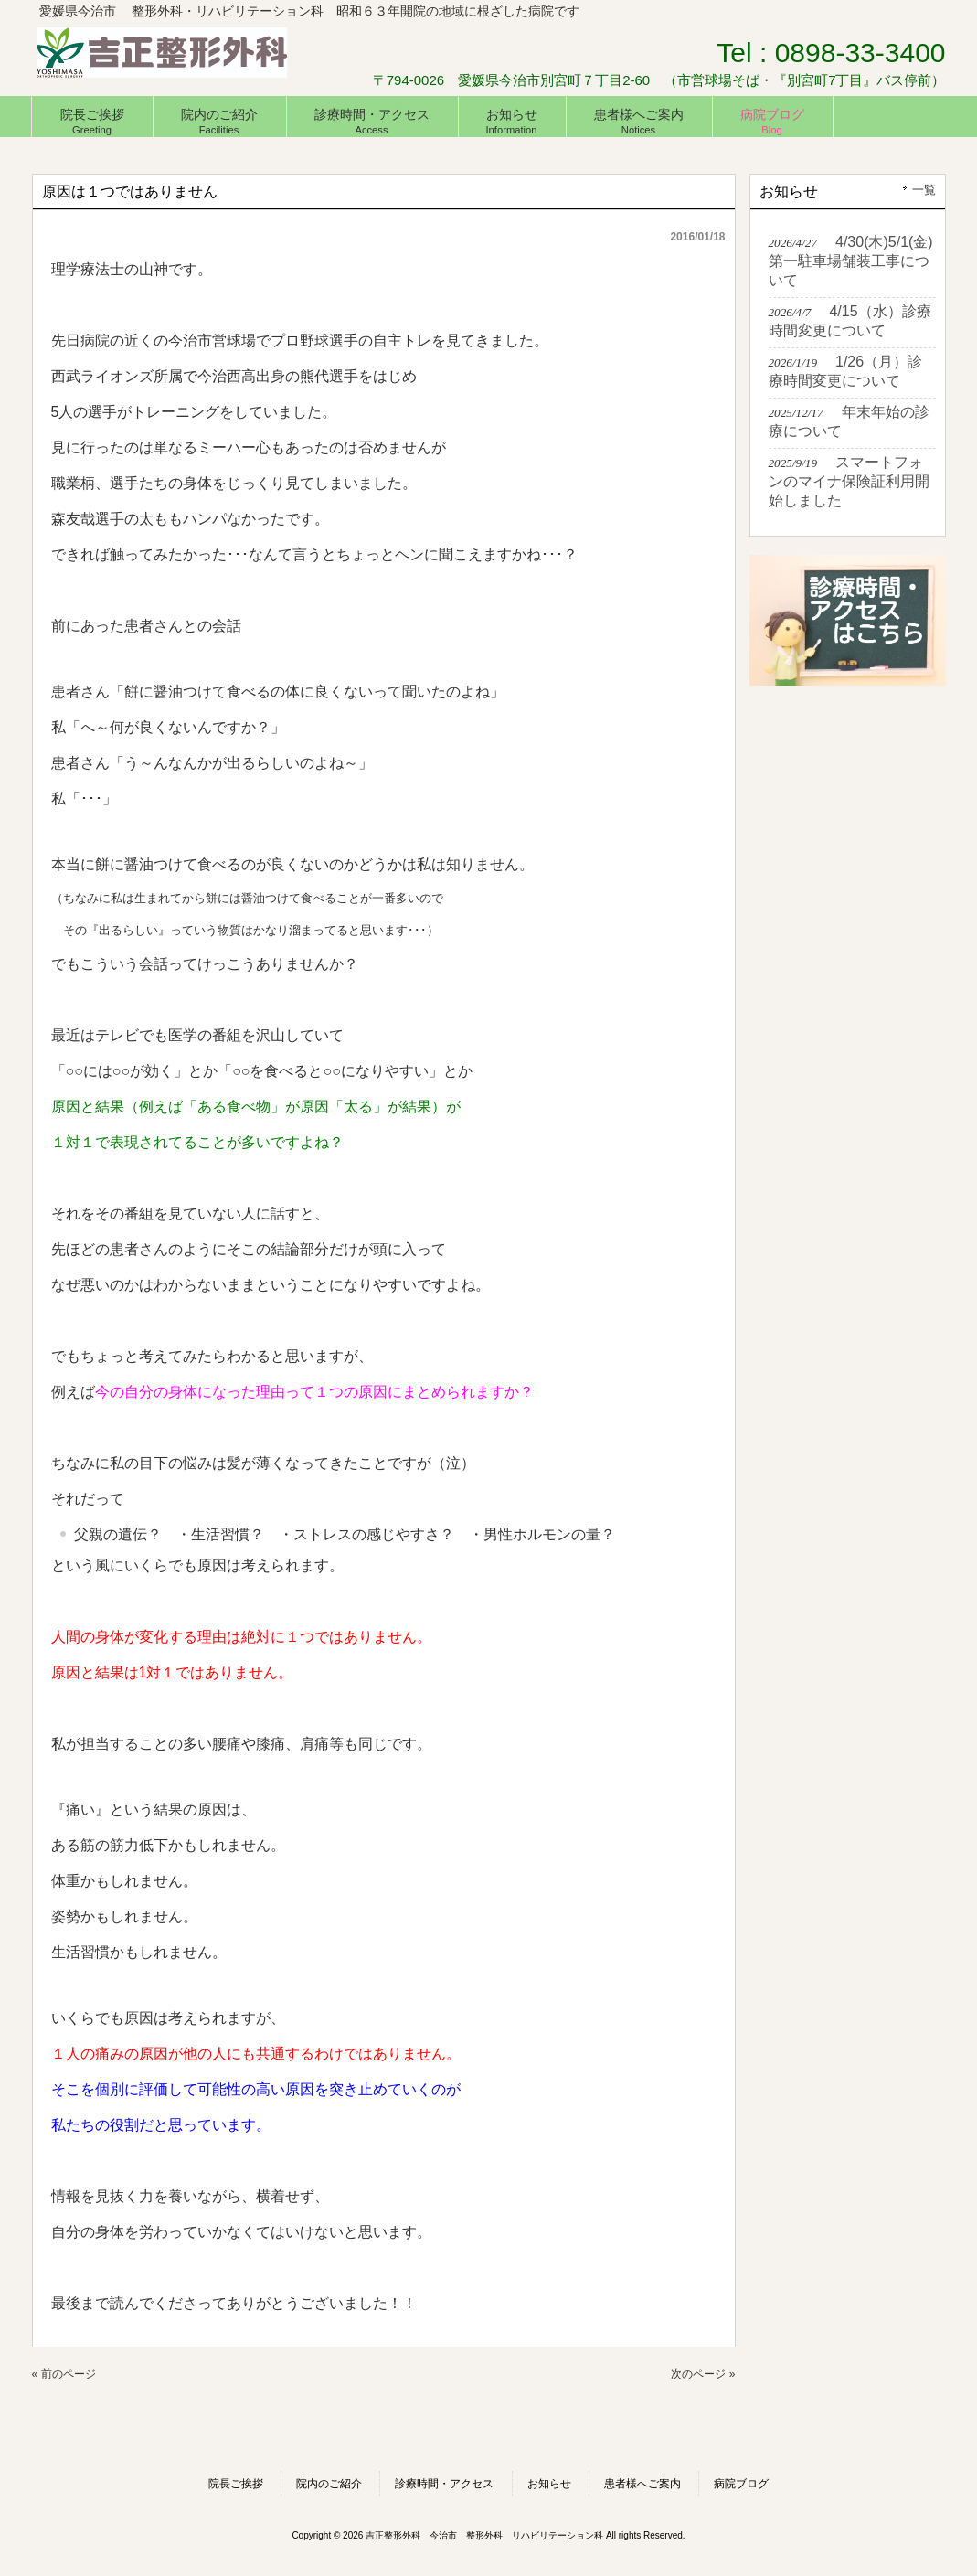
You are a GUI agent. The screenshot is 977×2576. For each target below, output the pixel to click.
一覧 (924, 190)
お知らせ (549, 2483)
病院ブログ (741, 2483)
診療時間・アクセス (444, 2483)
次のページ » (703, 2374)
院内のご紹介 (329, 2483)
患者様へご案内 (642, 2483)
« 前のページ (64, 2374)
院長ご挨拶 (235, 2483)
